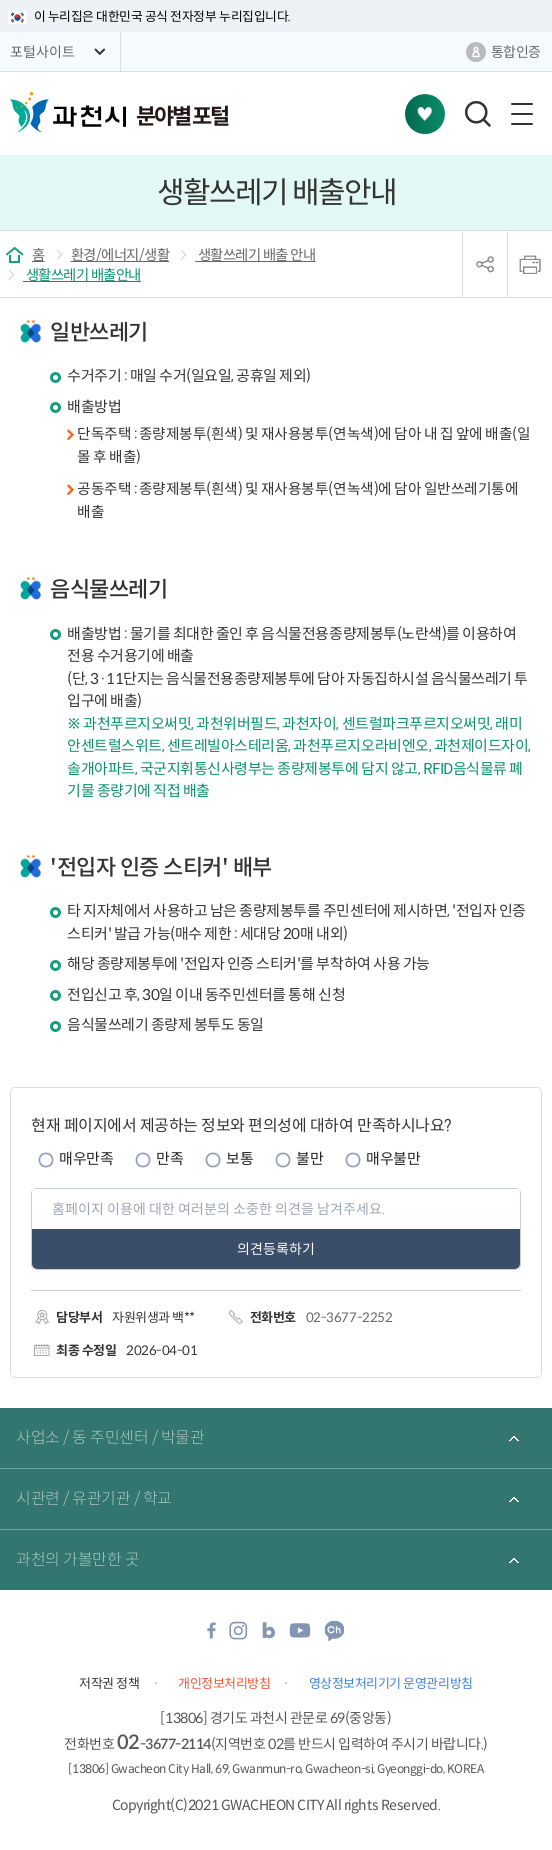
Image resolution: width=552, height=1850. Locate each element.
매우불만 (393, 1158)
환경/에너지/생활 (120, 255)
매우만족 (86, 1158)
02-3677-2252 (349, 1317)
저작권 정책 (109, 1683)
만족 (169, 1158)
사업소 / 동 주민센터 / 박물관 (110, 1437)
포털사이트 (42, 52)
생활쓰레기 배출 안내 (255, 255)
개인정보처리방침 (224, 1683)
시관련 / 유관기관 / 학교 (94, 1498)
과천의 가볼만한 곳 (77, 1559)
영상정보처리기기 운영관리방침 (391, 1683)
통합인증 (516, 52)
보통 (239, 1158)
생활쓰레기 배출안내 (82, 275)
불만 (309, 1158)
